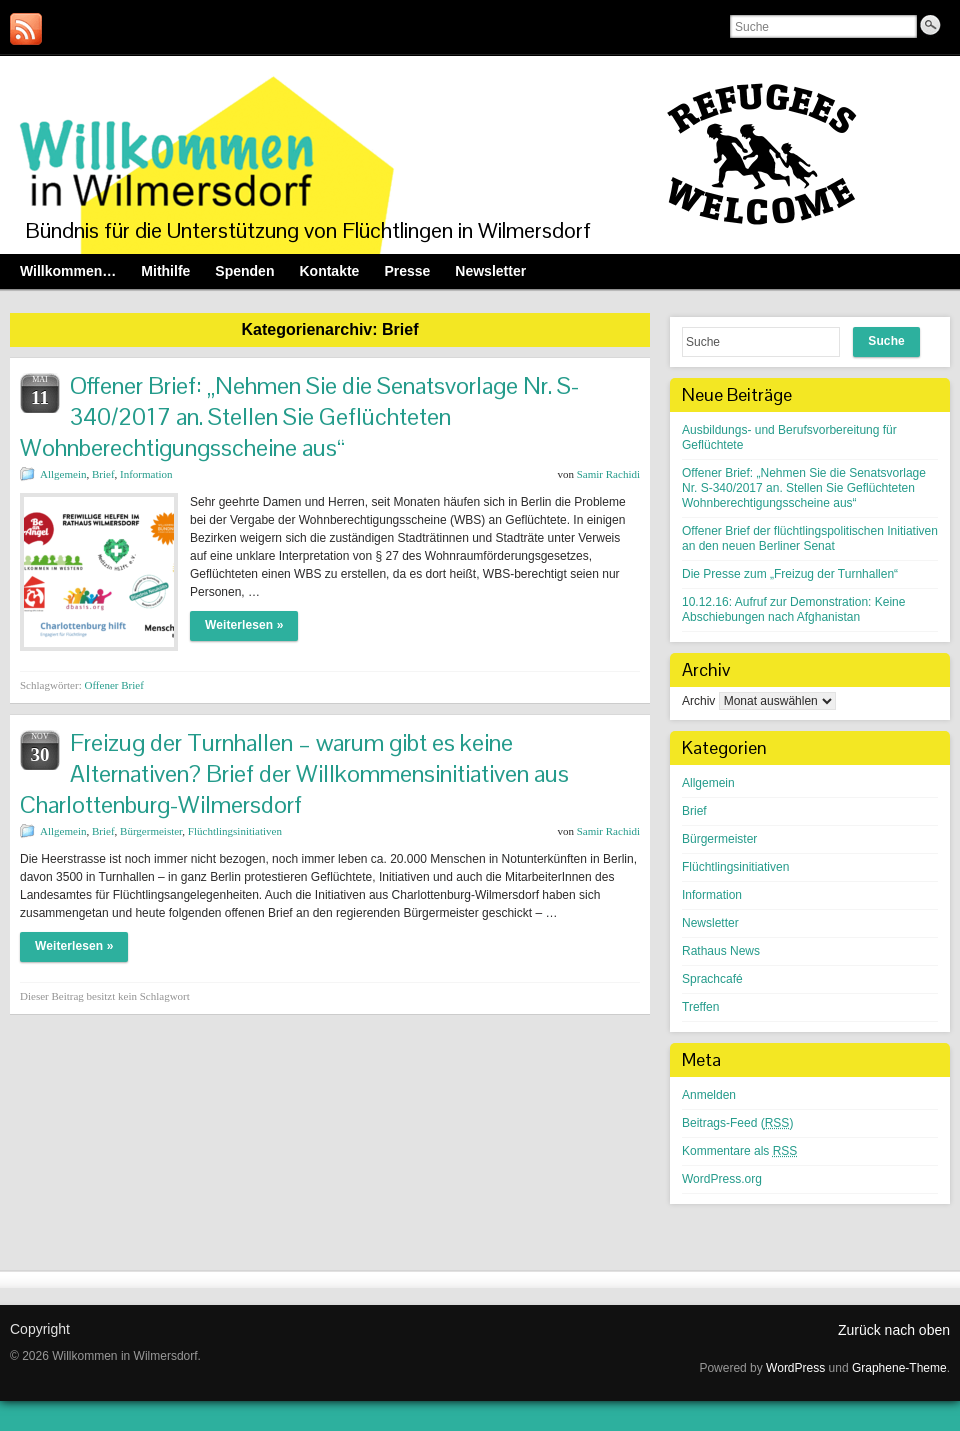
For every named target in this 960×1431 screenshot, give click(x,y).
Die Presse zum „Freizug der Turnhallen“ (790, 574)
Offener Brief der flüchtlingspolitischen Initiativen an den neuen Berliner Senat (810, 538)
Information (146, 474)
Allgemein (63, 474)
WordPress (795, 1368)
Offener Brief (113, 685)
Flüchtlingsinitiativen (235, 831)
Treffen (700, 1007)
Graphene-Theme (899, 1368)
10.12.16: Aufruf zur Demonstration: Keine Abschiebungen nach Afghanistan (793, 609)
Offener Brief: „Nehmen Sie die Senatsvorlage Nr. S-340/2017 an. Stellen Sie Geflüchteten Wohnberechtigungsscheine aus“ (299, 416)
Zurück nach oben (894, 1330)
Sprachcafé (712, 979)
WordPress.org (722, 1179)
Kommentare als (739, 1151)
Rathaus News (721, 951)
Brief (103, 474)
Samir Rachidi (608, 474)
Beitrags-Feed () (737, 1123)
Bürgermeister (151, 831)
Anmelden (709, 1095)
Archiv (698, 701)
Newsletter (710, 923)
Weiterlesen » (244, 625)
